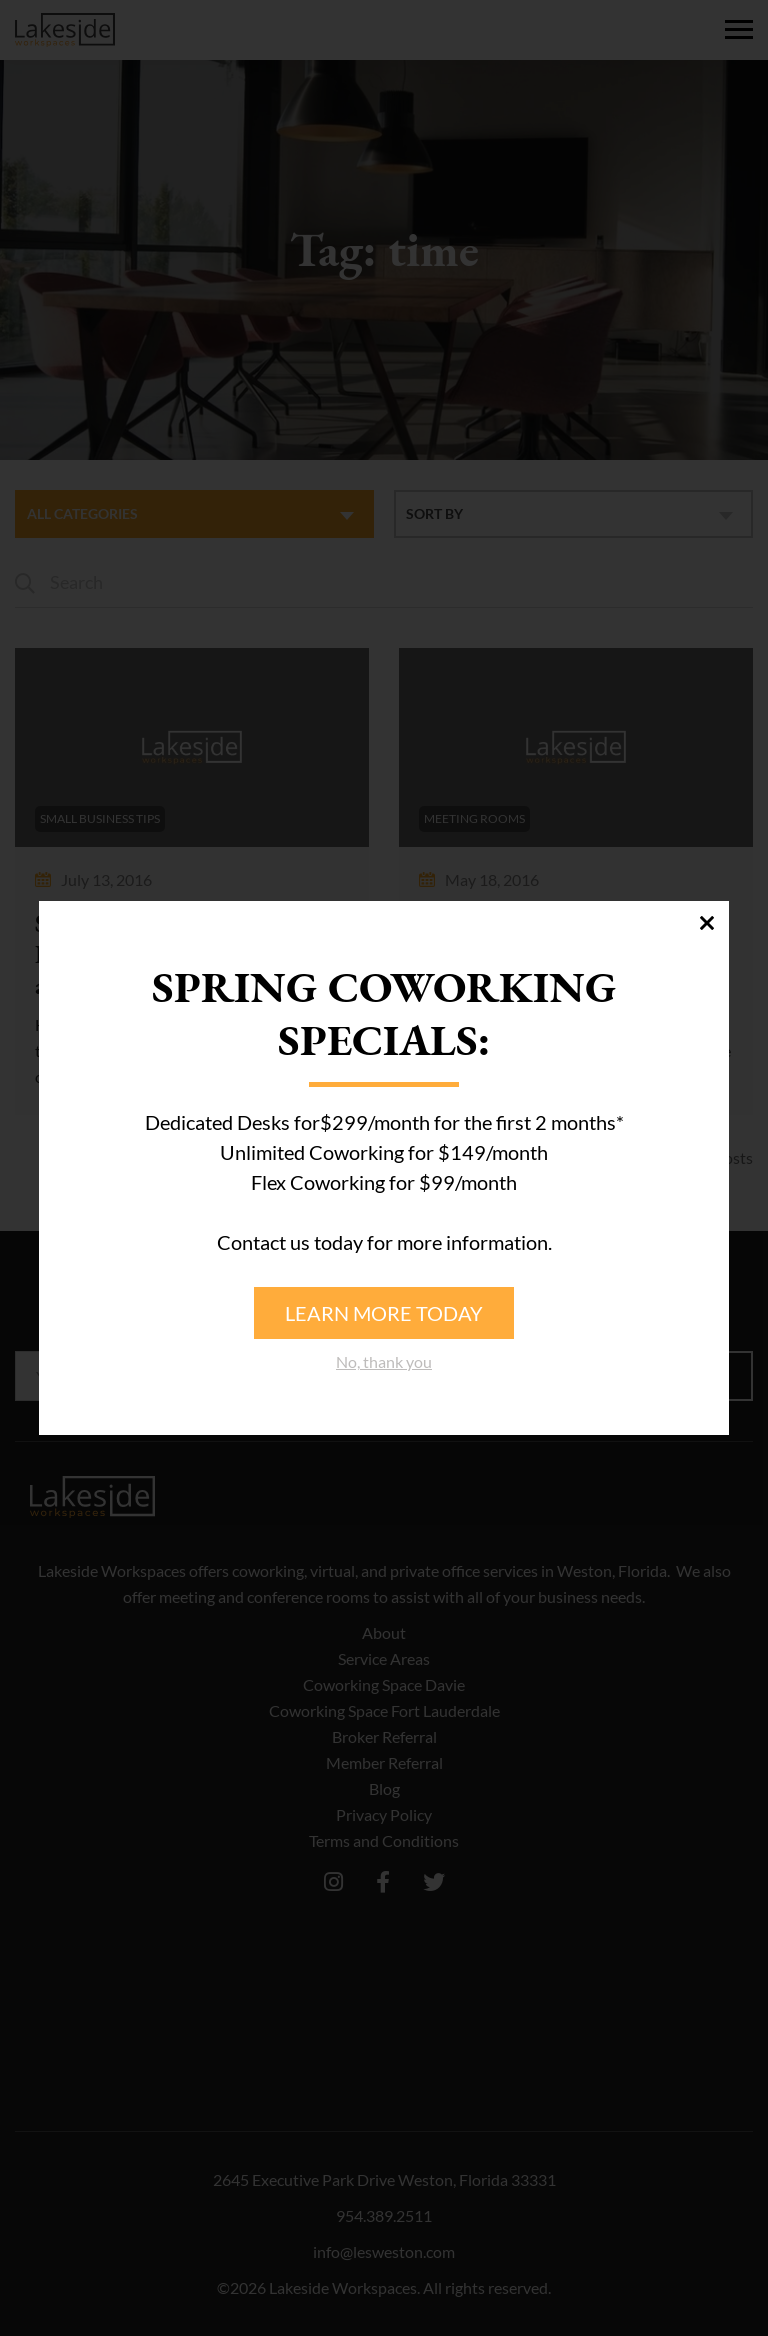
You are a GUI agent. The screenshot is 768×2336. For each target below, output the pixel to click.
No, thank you (384, 1361)
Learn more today (384, 1313)
